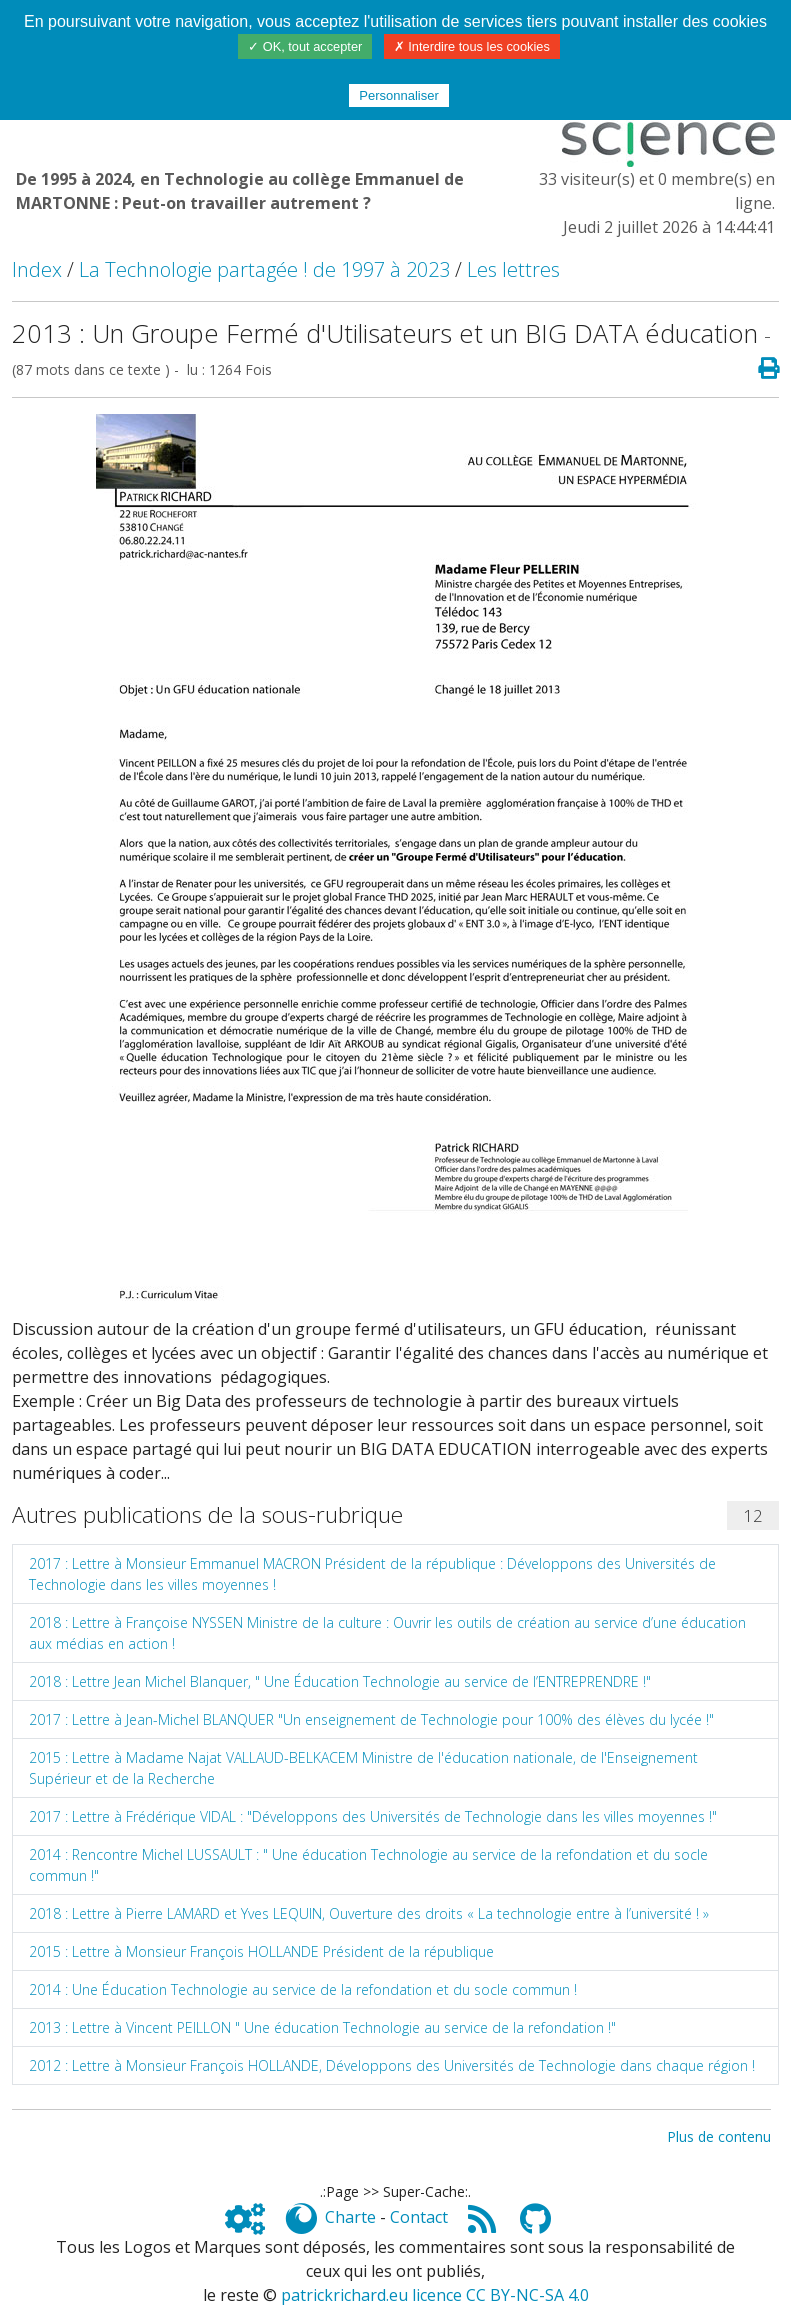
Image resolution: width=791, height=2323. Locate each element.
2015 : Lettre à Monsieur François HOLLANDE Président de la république (261, 1951)
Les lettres (513, 269)
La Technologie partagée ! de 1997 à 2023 (264, 269)
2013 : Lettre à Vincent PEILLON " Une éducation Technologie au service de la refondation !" (322, 2027)
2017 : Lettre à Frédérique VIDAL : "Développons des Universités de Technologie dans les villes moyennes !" (373, 1816)
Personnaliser (399, 95)
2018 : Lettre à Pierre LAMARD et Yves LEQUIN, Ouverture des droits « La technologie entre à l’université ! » (369, 1913)
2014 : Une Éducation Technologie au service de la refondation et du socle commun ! (303, 1989)
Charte (350, 2217)
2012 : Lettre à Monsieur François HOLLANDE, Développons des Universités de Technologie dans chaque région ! (392, 2065)
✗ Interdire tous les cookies (472, 46)
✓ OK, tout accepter (305, 46)
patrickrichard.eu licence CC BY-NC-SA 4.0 (435, 2295)
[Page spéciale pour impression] (760, 369)
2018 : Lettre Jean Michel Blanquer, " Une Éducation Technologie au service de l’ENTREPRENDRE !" (340, 1681)
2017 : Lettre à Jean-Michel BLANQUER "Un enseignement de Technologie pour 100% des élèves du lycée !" (371, 1719)
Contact (419, 2217)
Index (37, 269)
